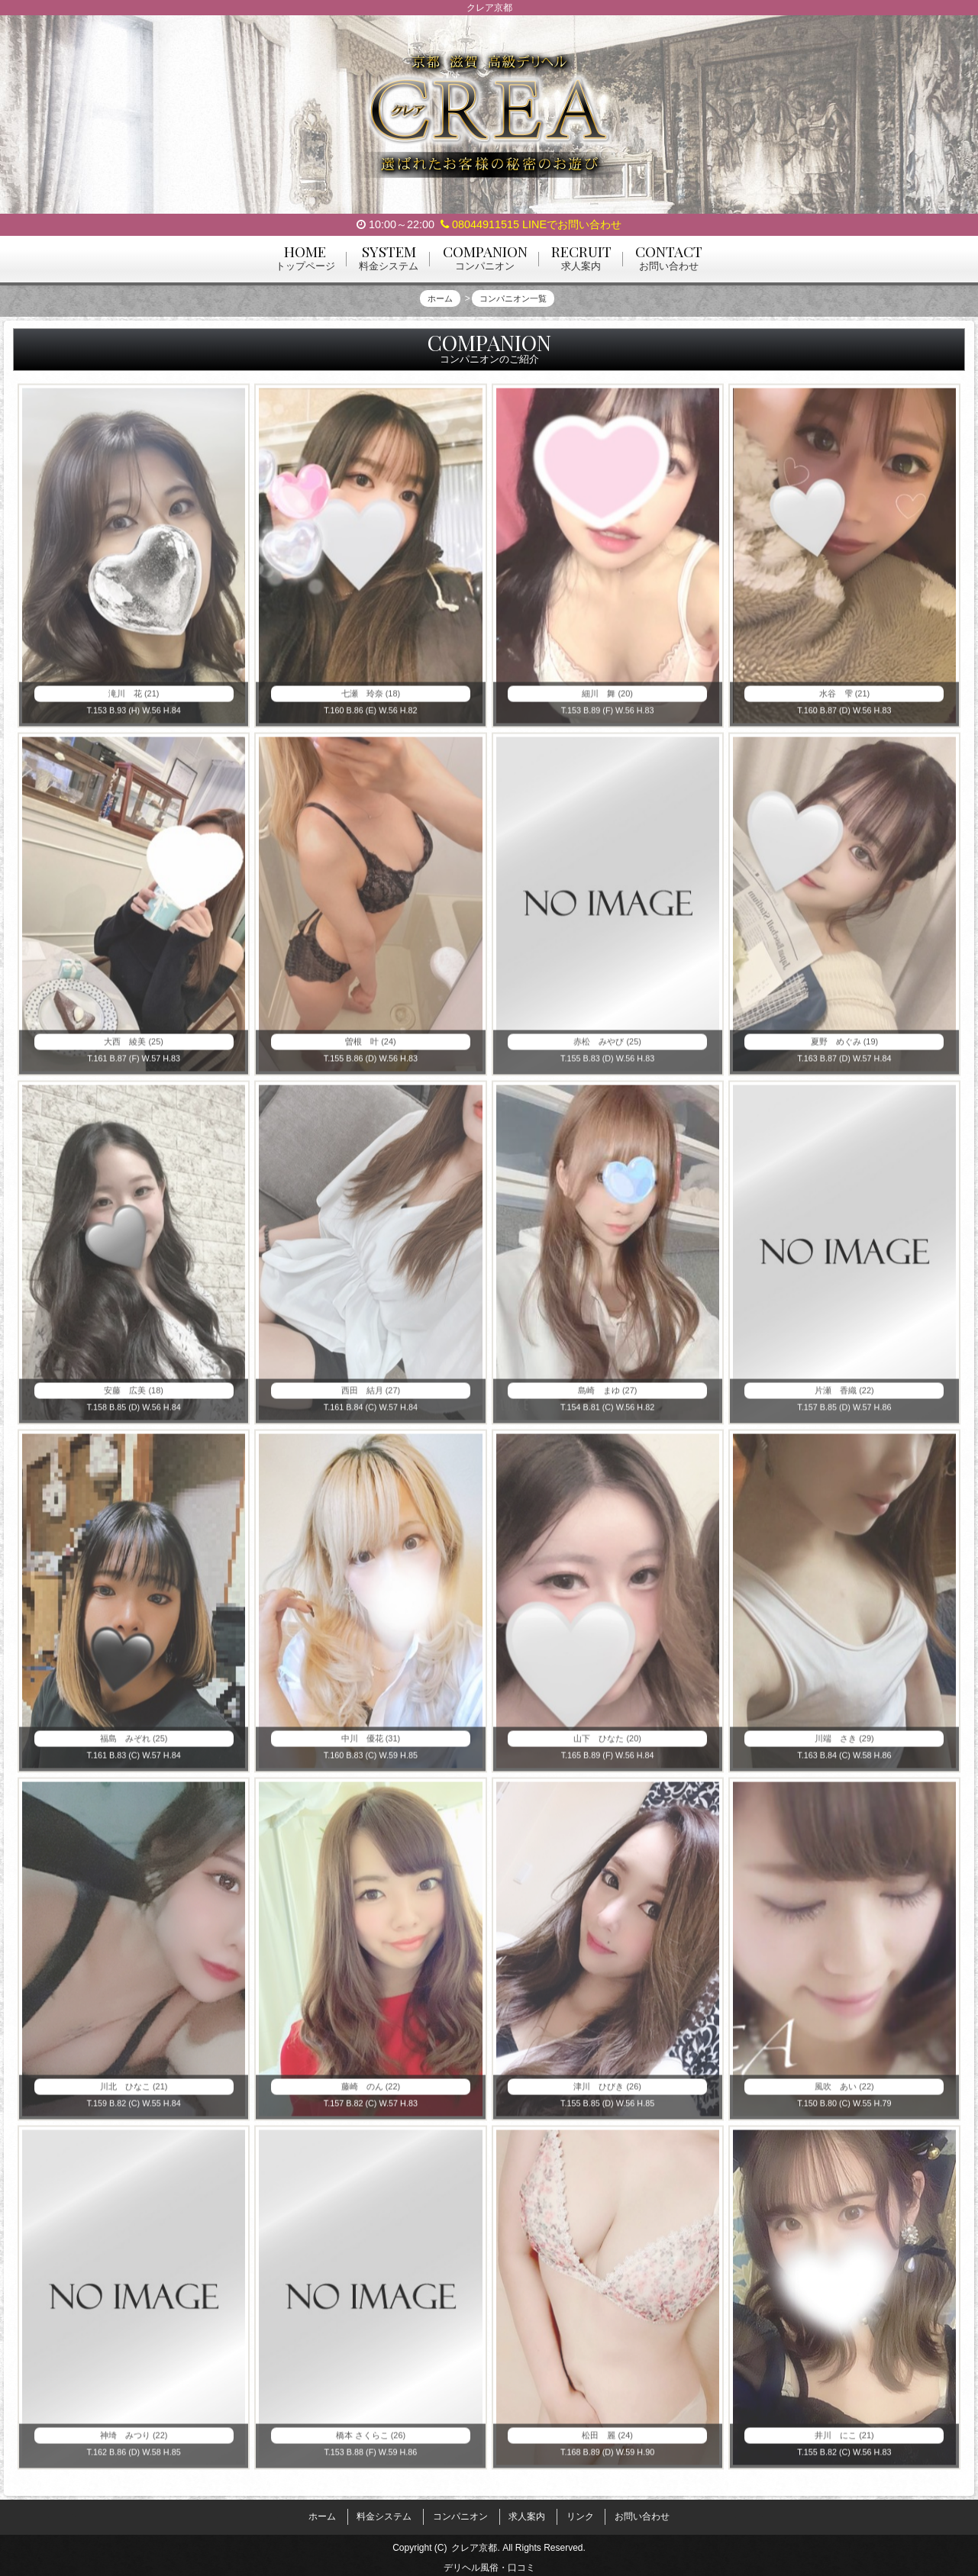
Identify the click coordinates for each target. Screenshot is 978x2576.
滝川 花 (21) (134, 700)
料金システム (384, 2512)
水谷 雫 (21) (845, 700)
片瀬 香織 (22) (844, 1397)
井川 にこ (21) (844, 2442)
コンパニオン (460, 2512)
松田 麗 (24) (607, 2442)
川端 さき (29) (844, 1745)
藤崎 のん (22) (370, 2094)
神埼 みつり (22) (134, 2442)
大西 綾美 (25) (134, 1049)
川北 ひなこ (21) (134, 2094)
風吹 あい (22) (844, 2094)
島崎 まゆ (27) (607, 1397)
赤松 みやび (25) (607, 1049)
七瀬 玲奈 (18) (370, 700)
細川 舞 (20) (607, 700)
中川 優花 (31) (370, 1745)
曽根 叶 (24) (371, 1049)
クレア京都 (474, 2539)
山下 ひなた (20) (607, 1745)
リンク (580, 2512)
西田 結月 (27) (370, 1397)
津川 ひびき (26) (607, 2094)
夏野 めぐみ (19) (845, 1049)
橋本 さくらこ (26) (370, 2442)
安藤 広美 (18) (134, 1397)
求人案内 (526, 2512)
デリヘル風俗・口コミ (489, 2559)
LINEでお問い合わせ (571, 224)
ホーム (322, 2512)
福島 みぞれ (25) (134, 1745)
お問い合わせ (642, 2512)
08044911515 (480, 224)
